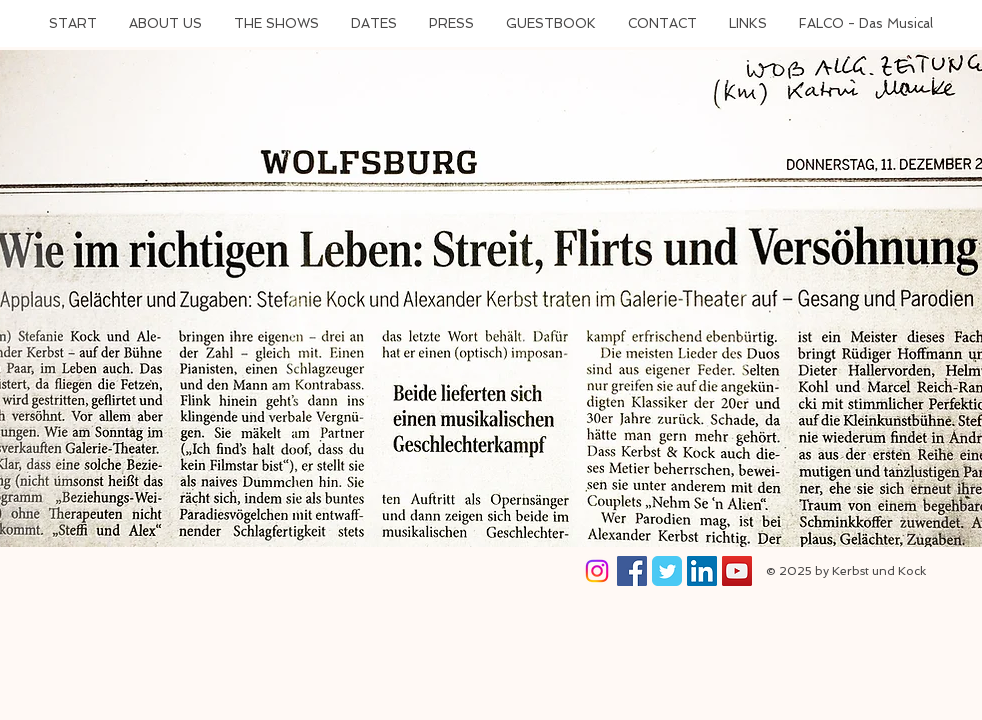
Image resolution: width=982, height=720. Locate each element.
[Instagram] (597, 571)
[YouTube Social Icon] (737, 571)
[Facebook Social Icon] (632, 571)
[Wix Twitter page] (667, 571)
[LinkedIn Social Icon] (702, 571)
